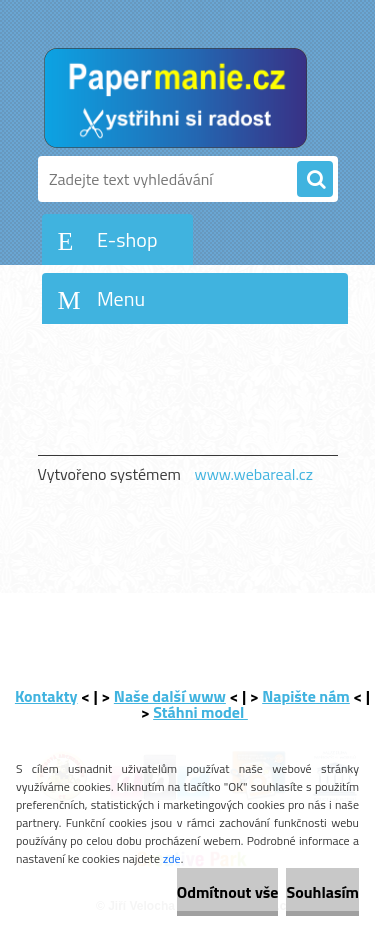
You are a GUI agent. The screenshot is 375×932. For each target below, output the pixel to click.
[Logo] (175, 98)
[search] (315, 180)
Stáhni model (200, 712)
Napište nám (306, 696)
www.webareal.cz (253, 474)
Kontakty (46, 696)
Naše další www (170, 696)
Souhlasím (322, 892)
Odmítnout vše (228, 892)
